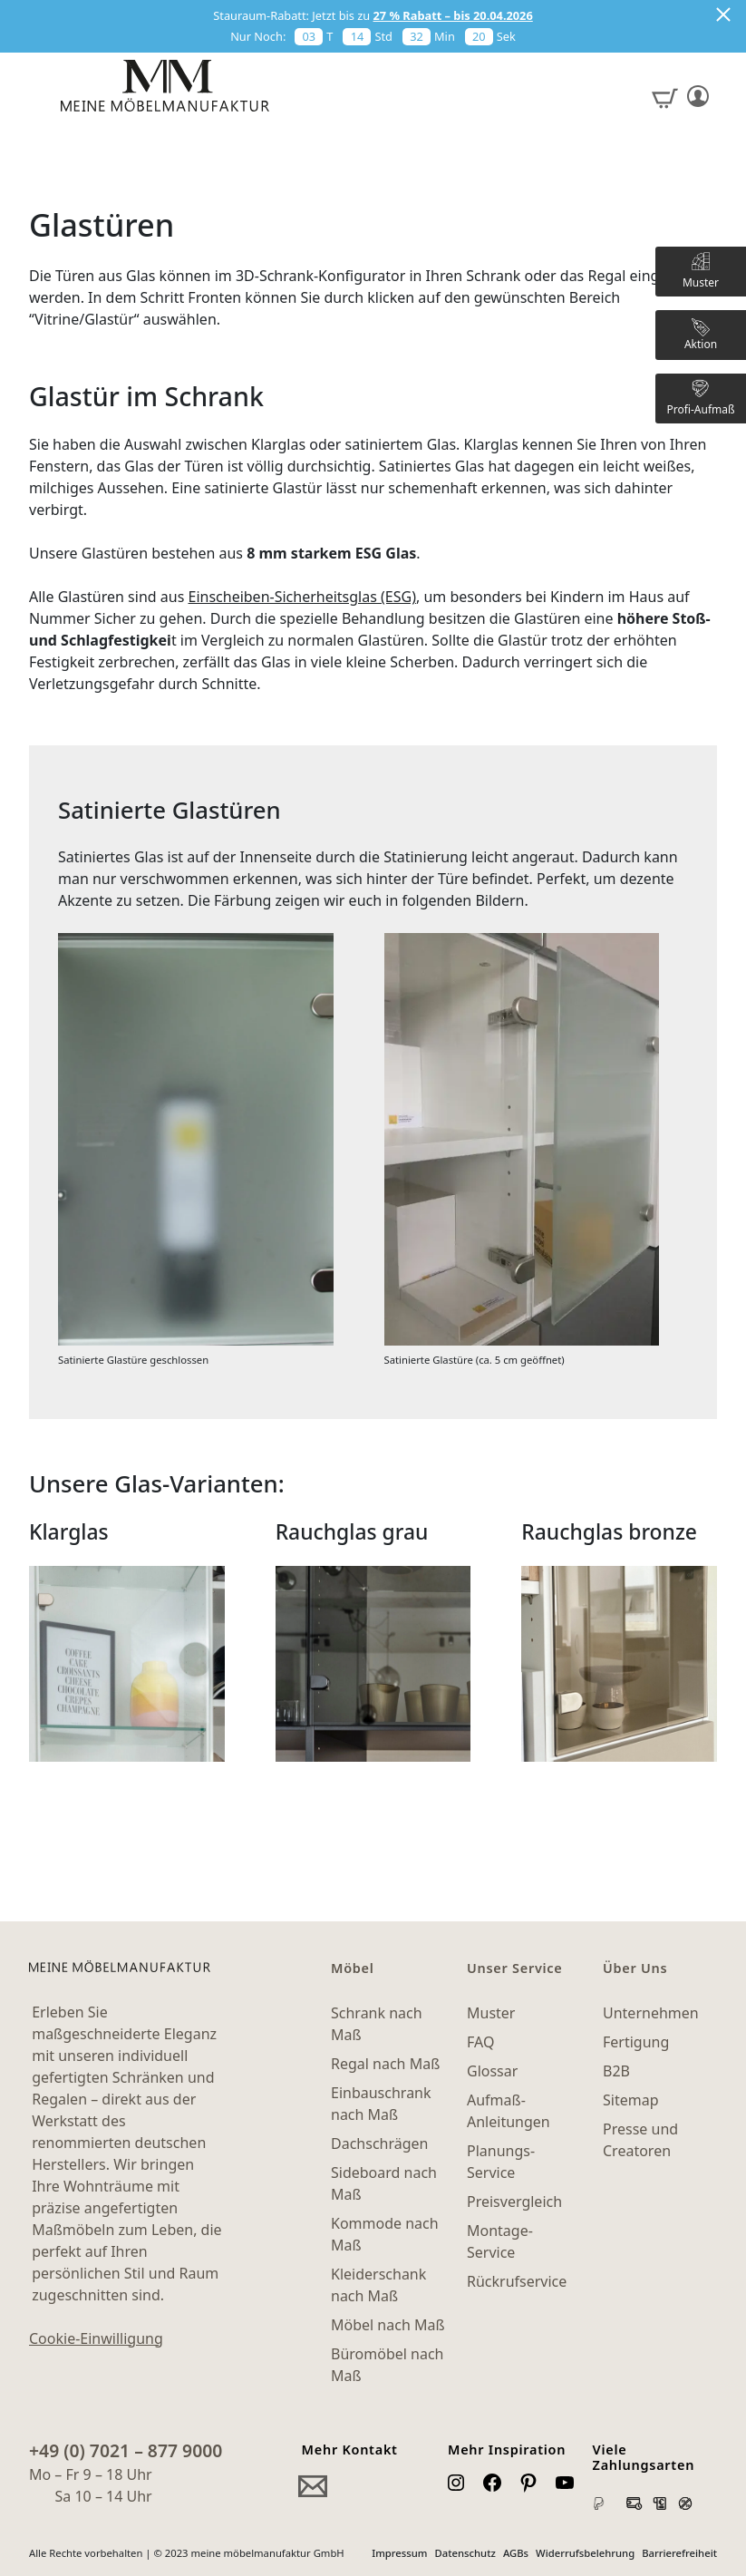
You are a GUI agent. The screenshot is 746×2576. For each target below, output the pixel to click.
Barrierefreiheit (679, 2553)
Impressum (399, 2553)
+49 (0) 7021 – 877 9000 (125, 2450)
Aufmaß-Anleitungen (508, 2111)
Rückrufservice (517, 2281)
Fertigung (636, 2042)
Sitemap (631, 2100)
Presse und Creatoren (640, 2140)
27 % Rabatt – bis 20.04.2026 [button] (453, 15)
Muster (491, 2013)
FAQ (480, 2042)
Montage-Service (500, 2241)
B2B (616, 2071)
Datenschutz (465, 2553)
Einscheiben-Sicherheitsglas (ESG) (302, 597)
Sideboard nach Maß (384, 2183)
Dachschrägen (379, 2143)
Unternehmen (651, 2013)
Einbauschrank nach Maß (381, 2103)
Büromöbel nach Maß (387, 2365)
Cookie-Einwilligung (96, 2338)
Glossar (492, 2071)
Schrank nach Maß (376, 2024)
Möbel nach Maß (388, 2325)
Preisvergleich (514, 2201)
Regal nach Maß (385, 2064)
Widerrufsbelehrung (585, 2553)
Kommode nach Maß (385, 2234)
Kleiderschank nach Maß (378, 2285)
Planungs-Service (501, 2161)
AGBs (515, 2553)
